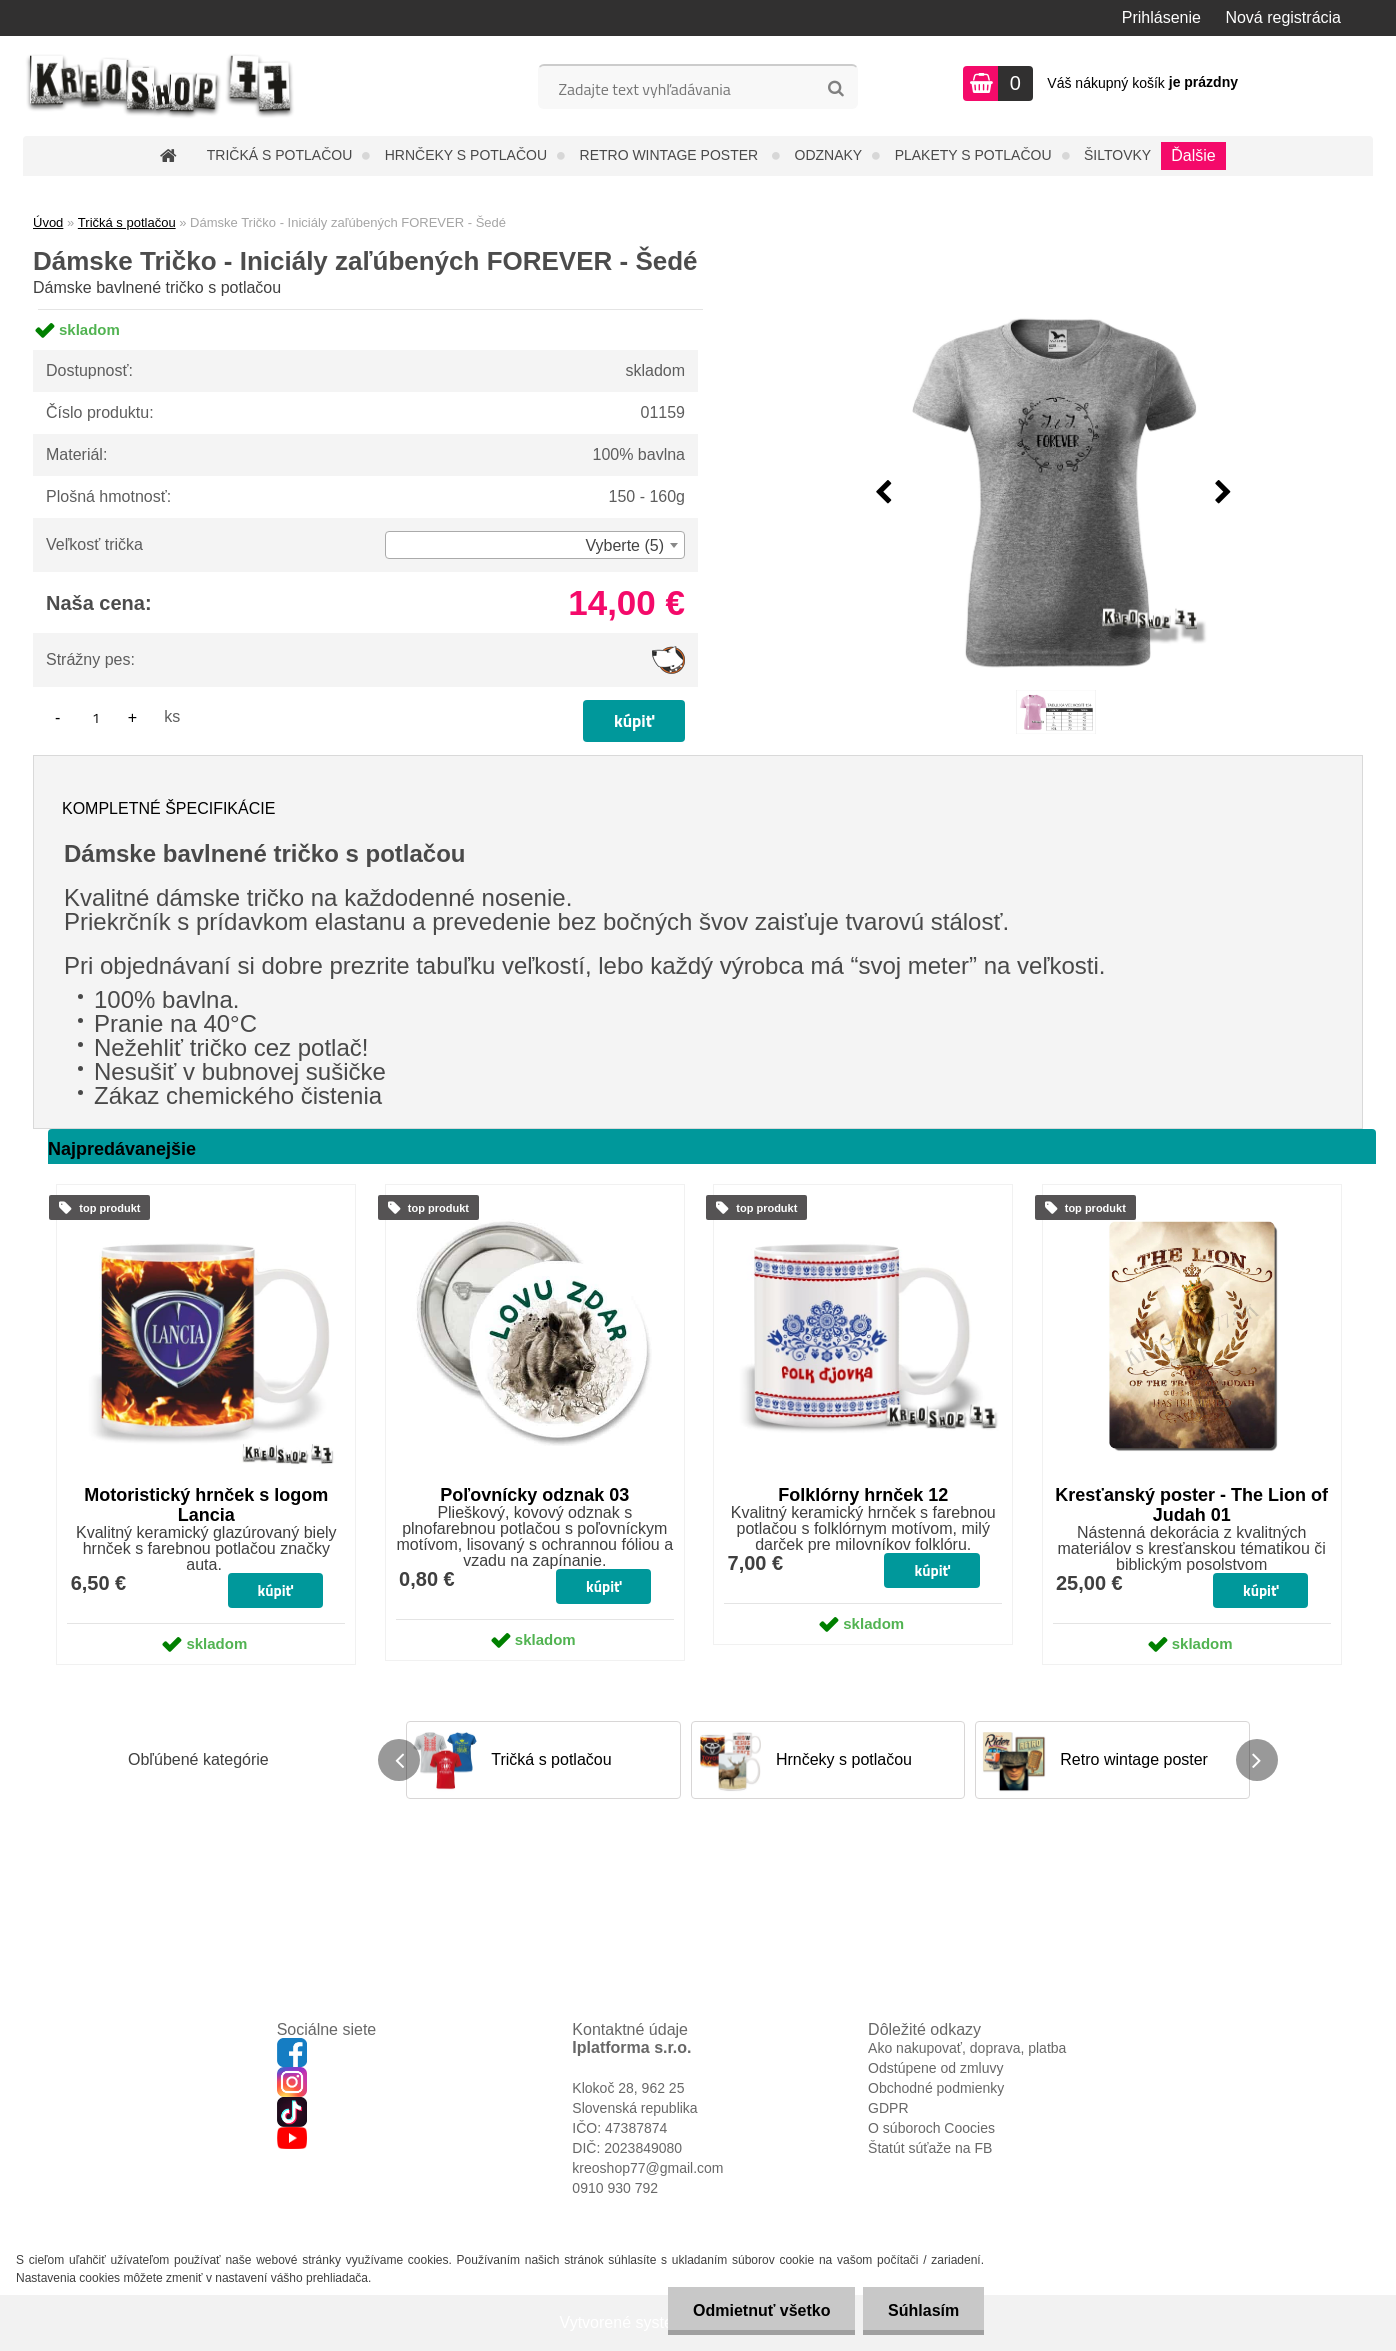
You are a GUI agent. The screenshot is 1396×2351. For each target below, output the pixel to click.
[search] (835, 89)
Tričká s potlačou (279, 155)
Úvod (48, 222)
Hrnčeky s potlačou (466, 155)
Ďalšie (1193, 155)
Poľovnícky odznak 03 (534, 1495)
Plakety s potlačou (973, 155)
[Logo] (160, 86)
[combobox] (535, 545)
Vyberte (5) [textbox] (624, 545)
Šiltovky (1117, 155)
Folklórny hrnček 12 (863, 1495)
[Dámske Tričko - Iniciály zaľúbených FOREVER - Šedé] (1054, 493)
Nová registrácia (1283, 17)
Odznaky (829, 155)
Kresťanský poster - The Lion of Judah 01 (1191, 1505)
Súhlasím (923, 2310)
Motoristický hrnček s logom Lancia (206, 1505)
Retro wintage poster (671, 155)
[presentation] (884, 493)
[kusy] (96, 717)
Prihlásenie (1161, 17)
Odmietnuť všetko (760, 2310)
